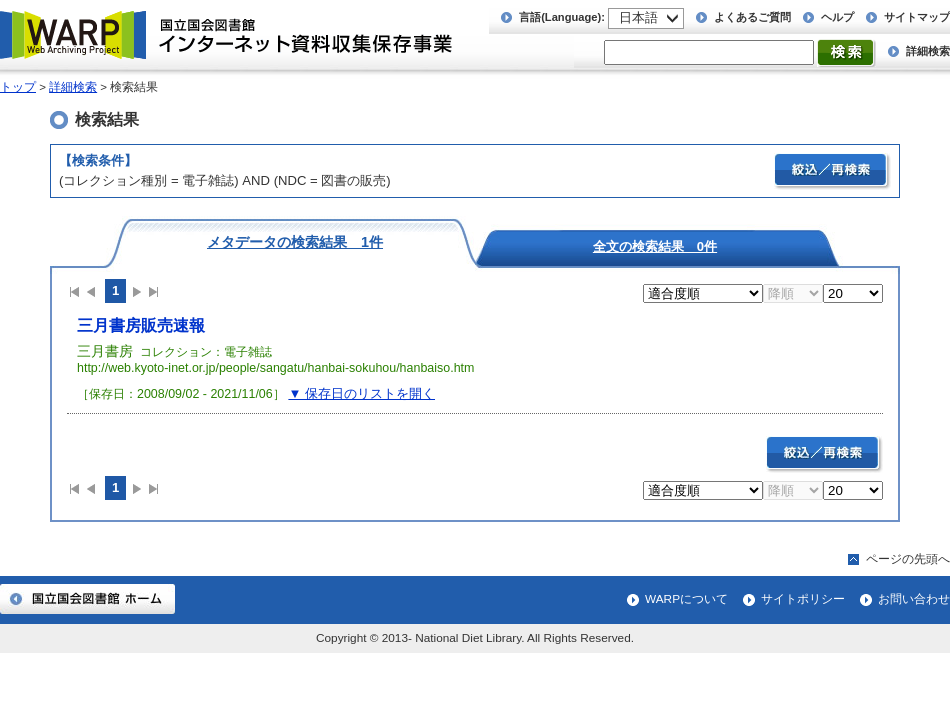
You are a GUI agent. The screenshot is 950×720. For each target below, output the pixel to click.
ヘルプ (837, 17)
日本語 (638, 17)
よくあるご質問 (752, 17)
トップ (18, 87)
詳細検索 (928, 51)
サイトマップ (917, 17)
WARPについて (686, 599)
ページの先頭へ (908, 559)
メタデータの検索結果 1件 (295, 241)
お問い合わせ (914, 599)
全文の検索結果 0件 (655, 246)
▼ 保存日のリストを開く (361, 393)
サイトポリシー (803, 599)
